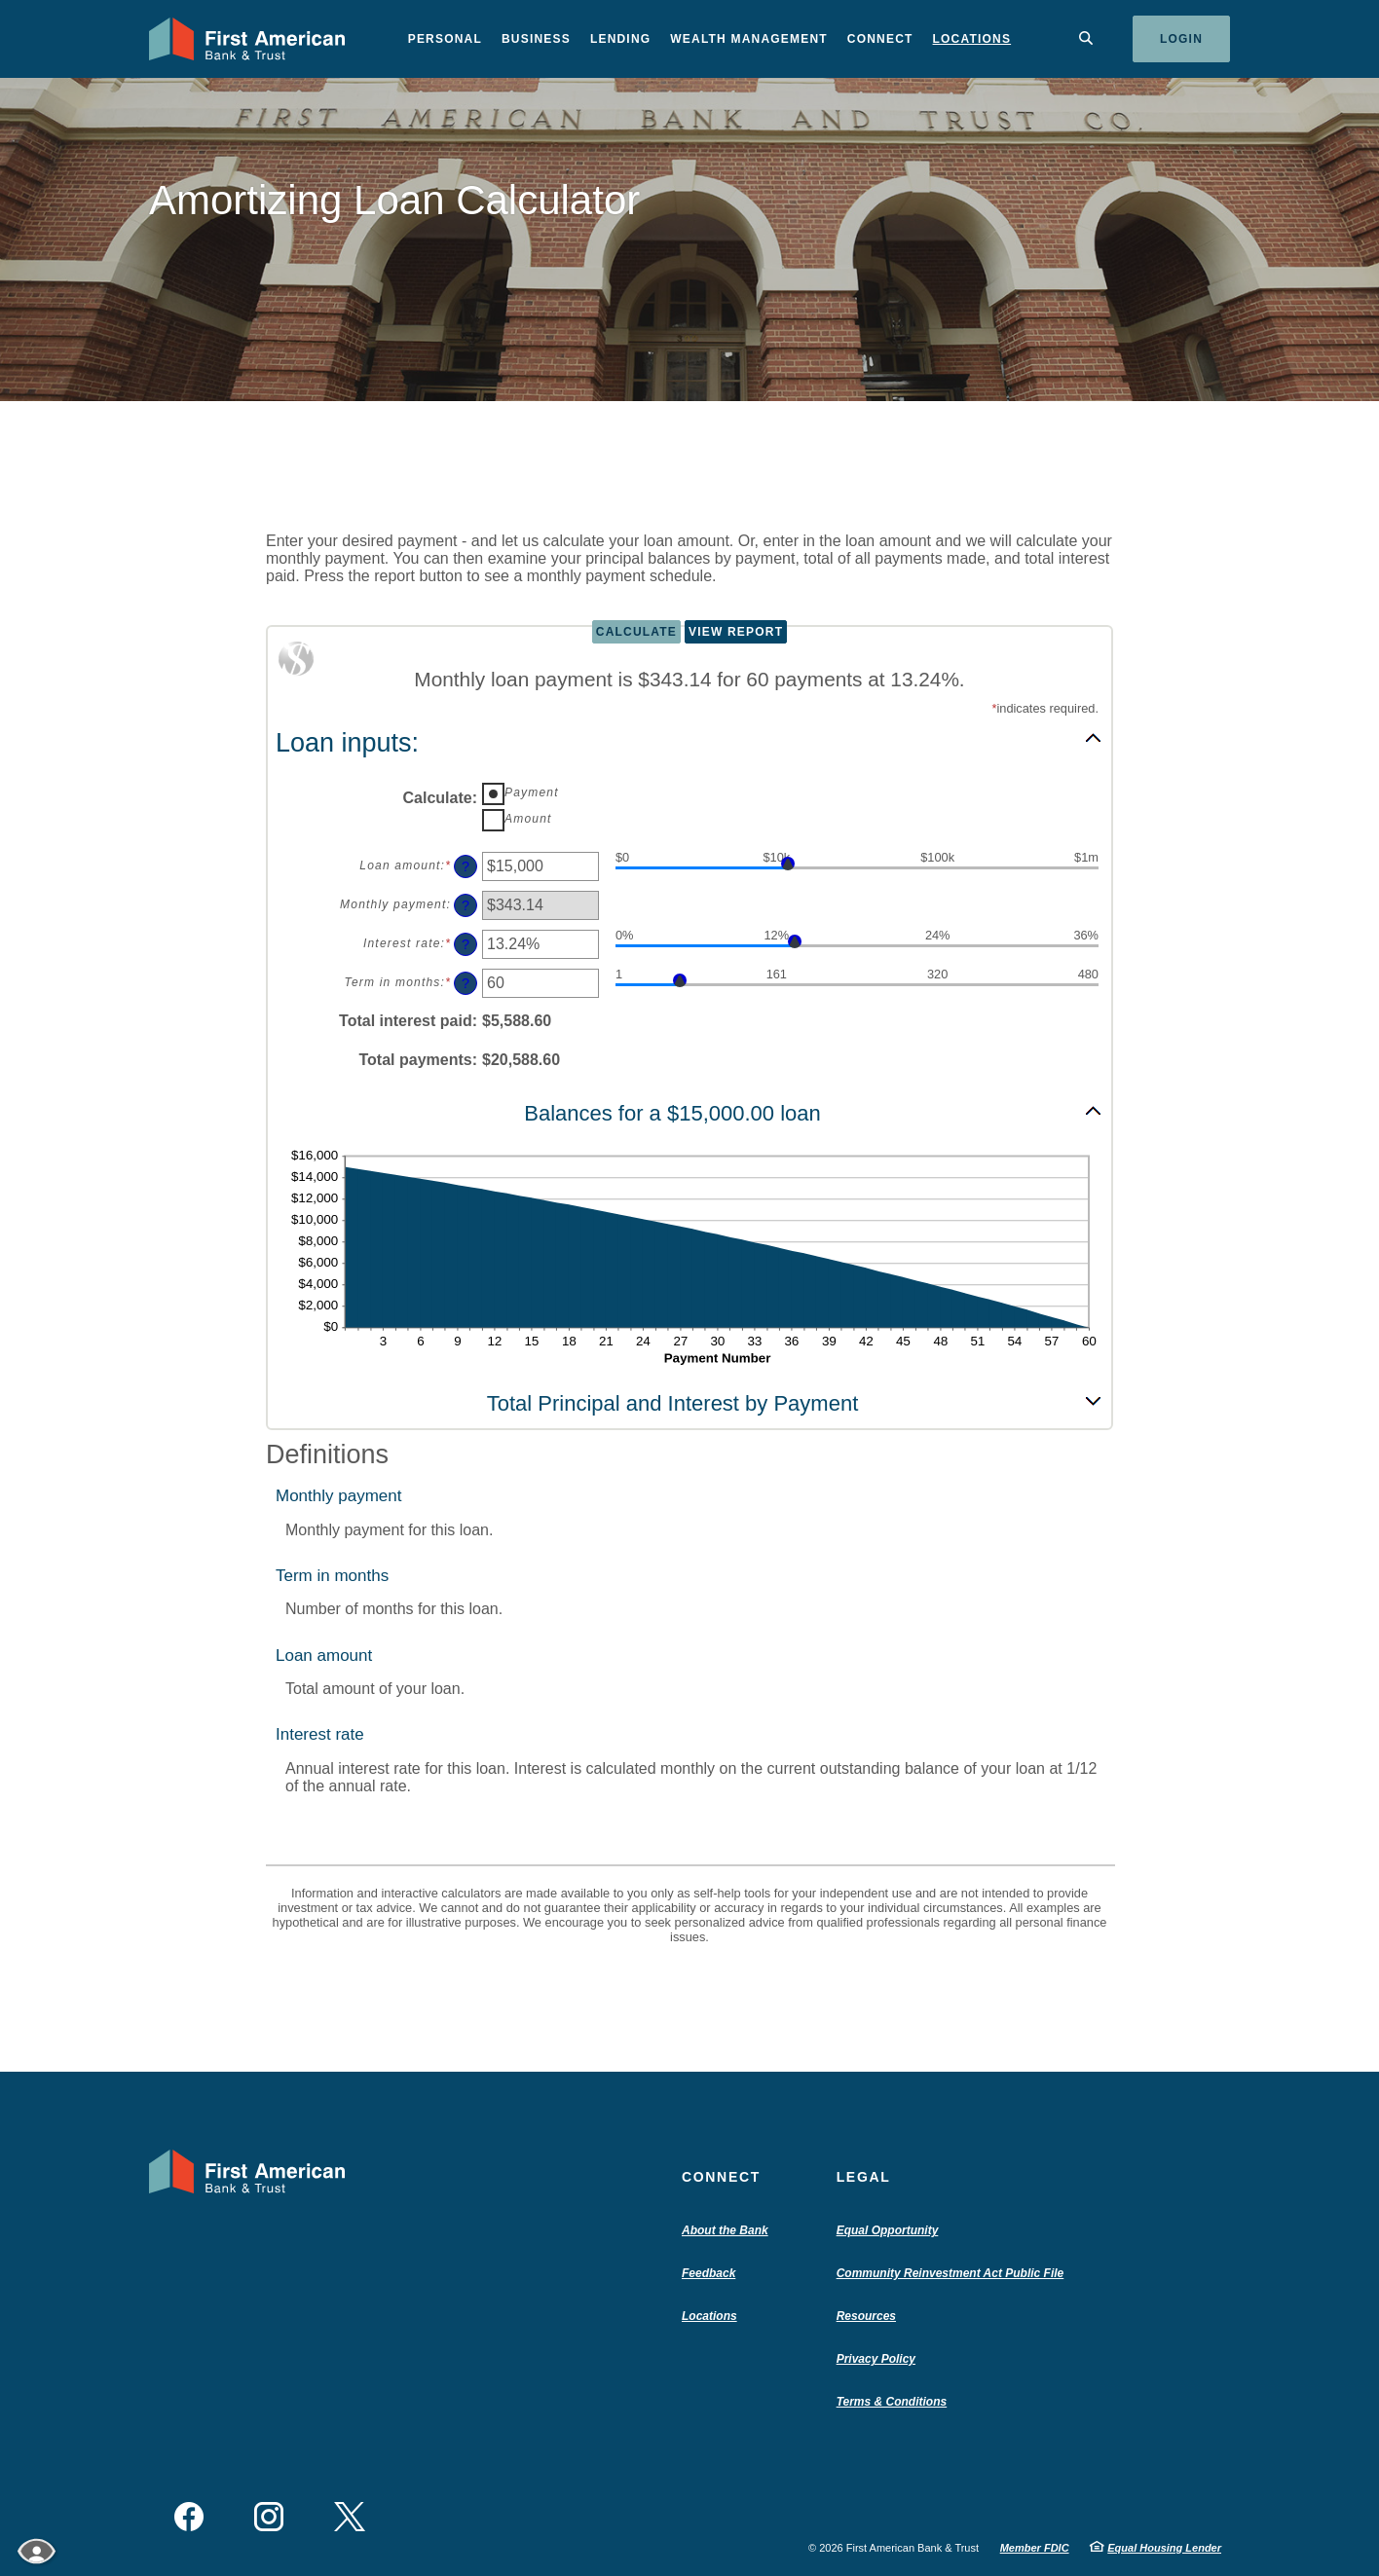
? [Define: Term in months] (465, 983)
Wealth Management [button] (749, 39)
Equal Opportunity (888, 2230)
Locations (972, 39)
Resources (866, 2316)
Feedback (708, 2273)
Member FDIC (1034, 2548)
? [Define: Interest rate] (465, 944)
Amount (528, 819)
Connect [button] (880, 39)
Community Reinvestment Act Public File (955, 2273)
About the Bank (729, 2230)
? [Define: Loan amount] (465, 866)
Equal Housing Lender (1164, 2548)
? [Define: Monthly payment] (465, 905)
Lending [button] (620, 39)
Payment (531, 792)
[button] (689, 742)
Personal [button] (445, 39)
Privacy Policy (876, 2359)
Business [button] (536, 39)
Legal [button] (864, 2177)
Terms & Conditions (892, 2402)
